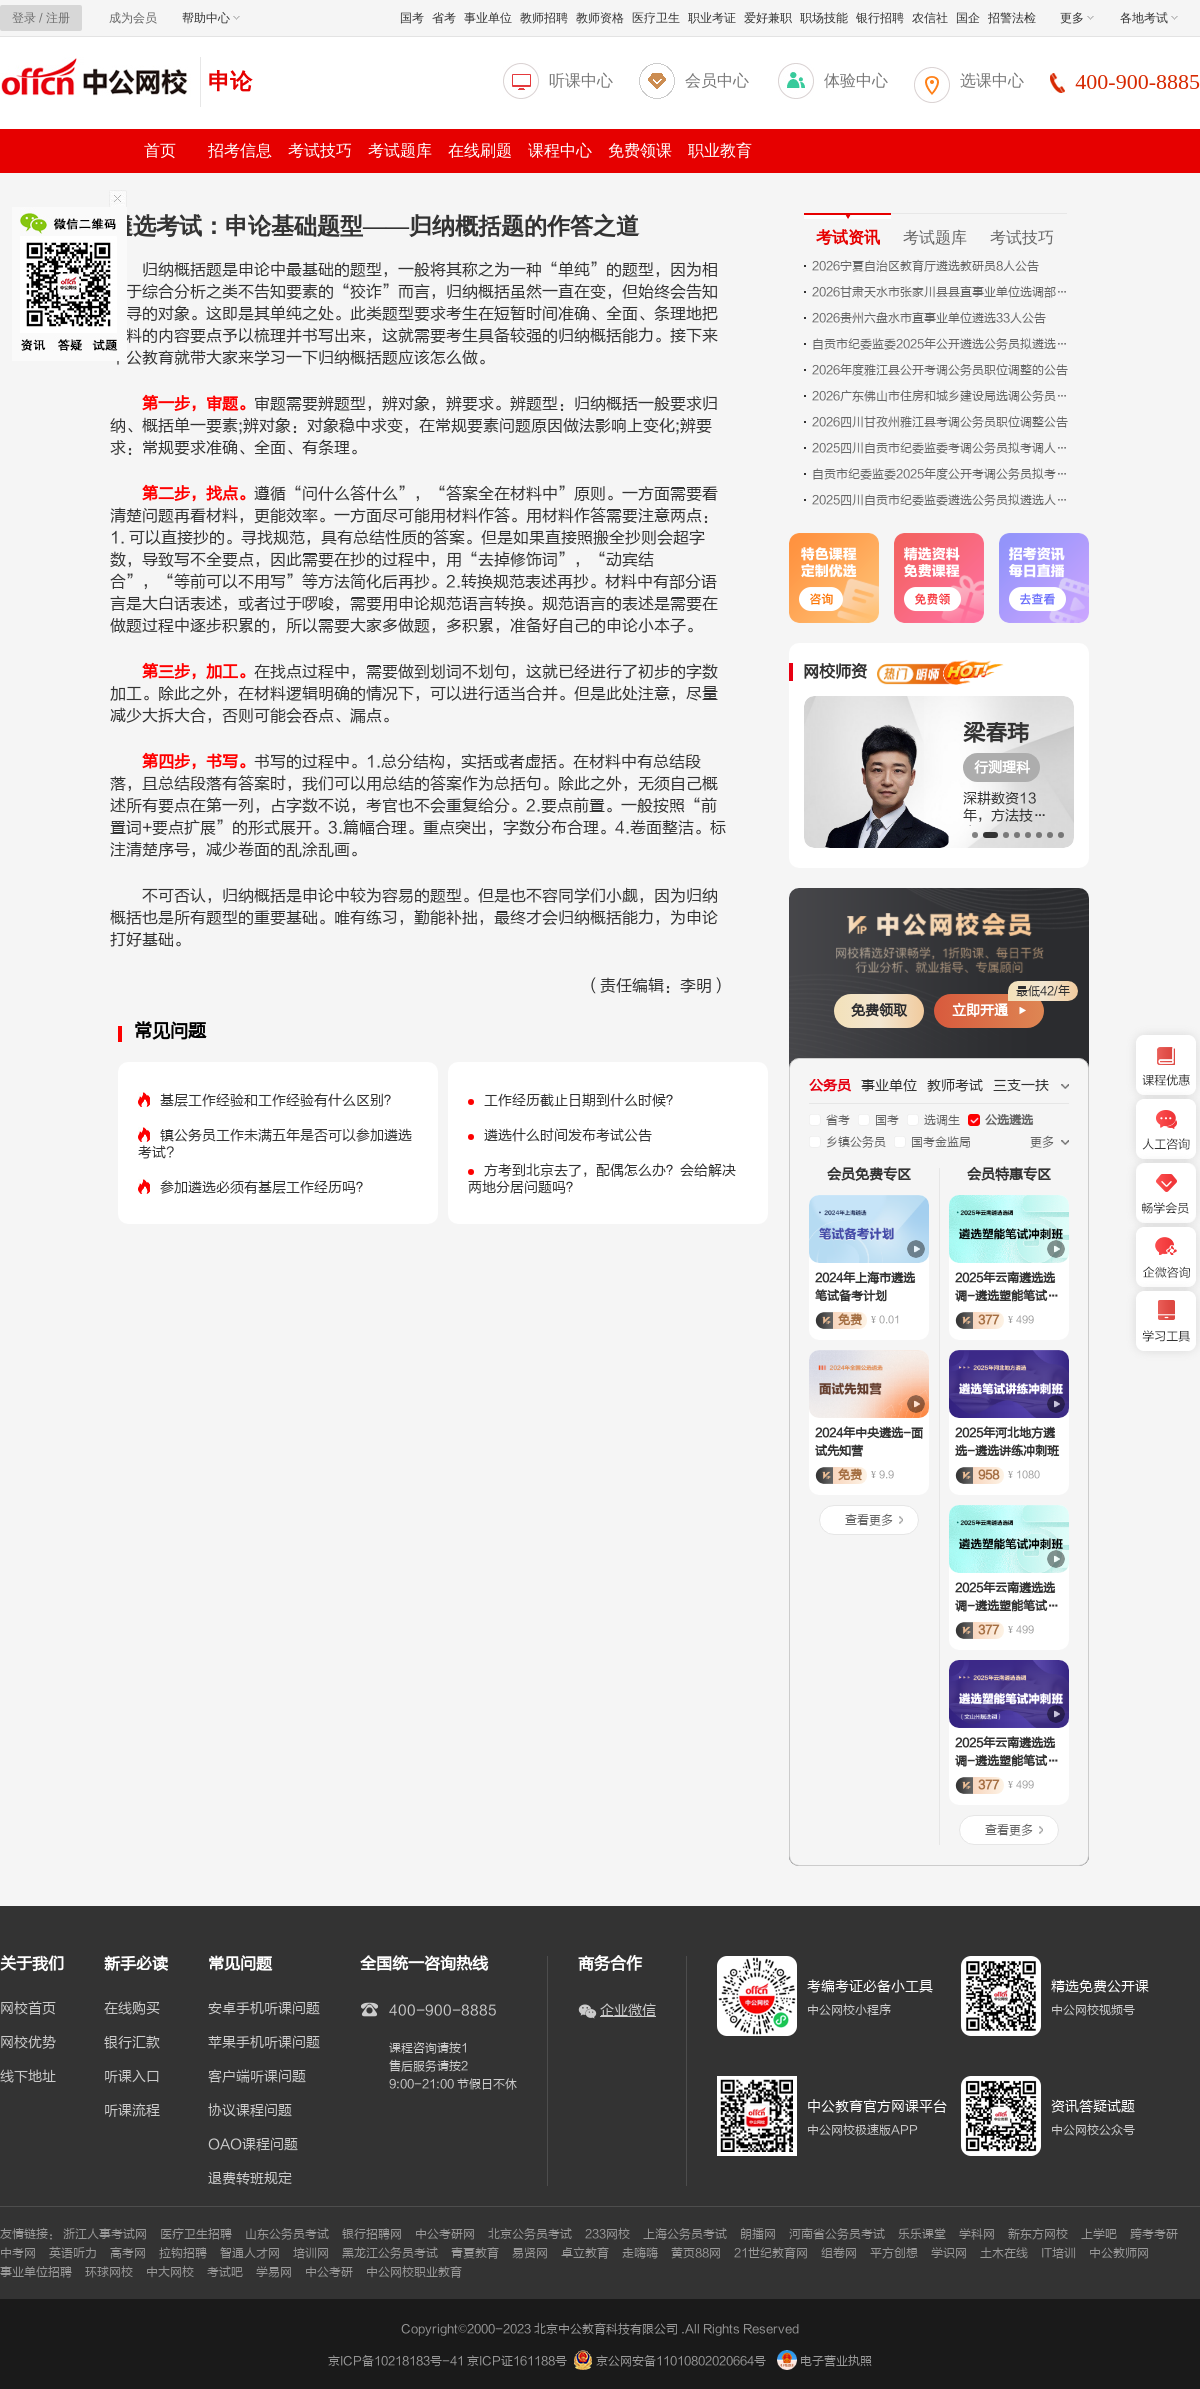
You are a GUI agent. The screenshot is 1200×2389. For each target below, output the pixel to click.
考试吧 (225, 2272)
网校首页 (28, 2009)
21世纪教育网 (771, 2253)
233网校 (607, 2234)
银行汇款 (132, 2043)
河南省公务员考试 (837, 2234)
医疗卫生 (656, 18)
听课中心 (581, 80)
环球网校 (109, 2272)
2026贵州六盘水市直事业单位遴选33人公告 (929, 318)
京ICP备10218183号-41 (396, 2361)
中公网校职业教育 (414, 2272)
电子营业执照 (824, 2361)
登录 (24, 18)
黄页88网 (696, 2253)
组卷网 (839, 2253)
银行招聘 (880, 18)
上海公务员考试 (685, 2234)
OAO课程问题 (253, 2145)
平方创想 (894, 2253)
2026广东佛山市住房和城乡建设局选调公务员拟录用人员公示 (942, 396)
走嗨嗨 (640, 2253)
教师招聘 (544, 18)
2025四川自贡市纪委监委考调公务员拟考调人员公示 (942, 448)
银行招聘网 (372, 2234)
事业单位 (488, 18)
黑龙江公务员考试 (390, 2253)
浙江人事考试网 (105, 2234)
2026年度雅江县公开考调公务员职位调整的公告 (940, 370)
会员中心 (717, 80)
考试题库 (400, 150)
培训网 (311, 2253)
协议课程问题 (250, 2111)
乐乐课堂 (922, 2234)
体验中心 (856, 80)
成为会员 (133, 18)
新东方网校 (1038, 2234)
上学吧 (1099, 2234)
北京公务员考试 (530, 2234)
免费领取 (879, 1010)
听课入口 (132, 2077)
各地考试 (1149, 18)
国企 (968, 18)
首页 (160, 150)
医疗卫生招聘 (196, 2234)
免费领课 (640, 150)
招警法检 (1012, 18)
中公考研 (329, 2272)
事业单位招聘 (36, 2272)
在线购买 (132, 2009)
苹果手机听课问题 (264, 2043)
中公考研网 (445, 2234)
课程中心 (560, 150)
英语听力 (73, 2253)
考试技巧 (320, 150)
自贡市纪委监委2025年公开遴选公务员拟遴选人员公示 (942, 344)
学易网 (274, 2272)
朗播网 (758, 2234)
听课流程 (132, 2111)
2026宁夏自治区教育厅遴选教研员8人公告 (925, 266)
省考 (444, 18)
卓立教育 (585, 2253)
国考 (412, 18)
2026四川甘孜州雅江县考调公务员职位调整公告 (940, 422)
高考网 (128, 2253)
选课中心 (992, 80)
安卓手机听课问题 (264, 2009)
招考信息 (240, 150)
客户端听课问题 (257, 2077)
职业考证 (712, 18)
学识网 (949, 2253)
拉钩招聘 (183, 2253)
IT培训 (1058, 2253)
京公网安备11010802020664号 (681, 2361)
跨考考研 (1154, 2234)
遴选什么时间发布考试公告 (568, 1135)
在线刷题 (480, 150)
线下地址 (28, 2077)
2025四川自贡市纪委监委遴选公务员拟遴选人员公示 (942, 500)
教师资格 (600, 18)
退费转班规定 (250, 2179)
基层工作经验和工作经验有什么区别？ (279, 1100)
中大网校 (170, 2272)
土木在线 (1004, 2253)
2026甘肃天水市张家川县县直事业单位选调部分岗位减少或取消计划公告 (942, 292)
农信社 (930, 18)
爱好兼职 (768, 18)
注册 (58, 18)
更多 (1077, 18)
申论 (230, 81)
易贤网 (530, 2253)
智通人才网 (250, 2253)
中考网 (18, 2253)
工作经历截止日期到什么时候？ (582, 1100)
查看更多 (869, 1520)
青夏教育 (475, 2253)
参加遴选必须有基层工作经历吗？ (265, 1187)
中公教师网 (1119, 2253)
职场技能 (824, 18)
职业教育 (720, 150)
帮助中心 (211, 18)
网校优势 (28, 2043)
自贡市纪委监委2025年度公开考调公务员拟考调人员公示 (942, 474)
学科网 (977, 2234)
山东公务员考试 (287, 2234)
